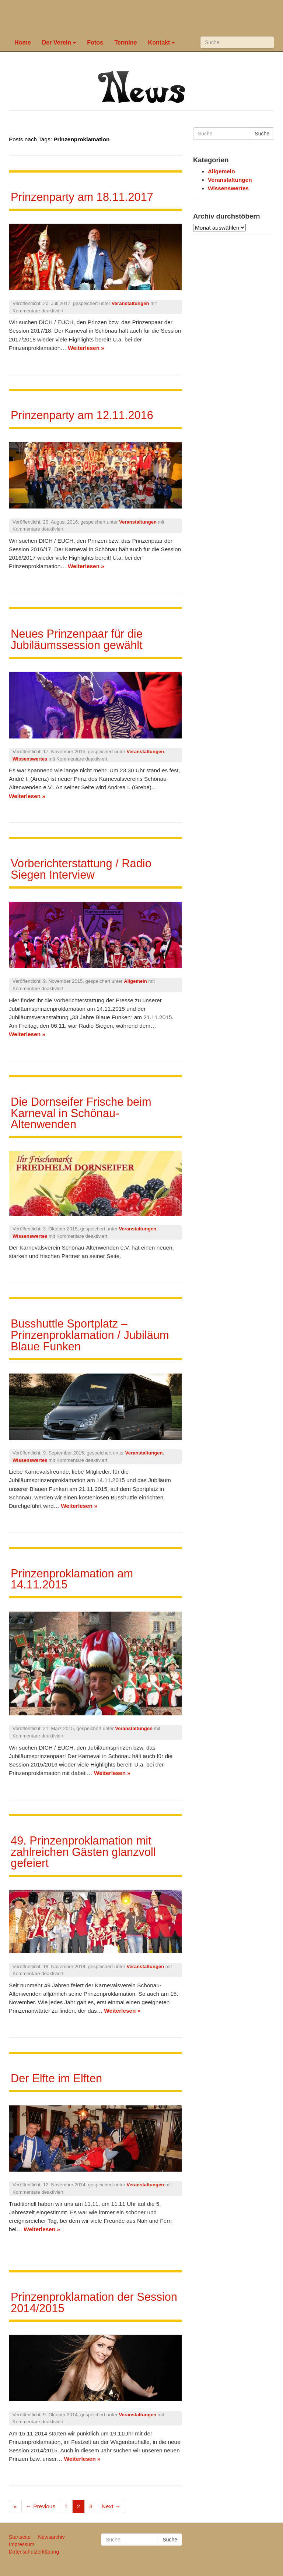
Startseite (20, 2537)
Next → (111, 2506)
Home (22, 42)
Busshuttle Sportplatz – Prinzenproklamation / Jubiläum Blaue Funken (90, 1335)
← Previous (41, 2506)
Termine (125, 42)
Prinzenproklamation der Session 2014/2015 (94, 2302)
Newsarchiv (51, 2537)
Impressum (21, 2544)
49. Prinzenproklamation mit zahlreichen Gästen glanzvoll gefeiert (83, 1852)
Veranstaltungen (130, 303)
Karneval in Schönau (144, 16)
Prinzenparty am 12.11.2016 (82, 415)
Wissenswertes (30, 759)
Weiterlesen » (86, 348)
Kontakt (161, 42)
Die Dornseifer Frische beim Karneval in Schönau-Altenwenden (81, 1113)
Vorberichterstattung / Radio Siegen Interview (81, 869)
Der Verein (59, 42)
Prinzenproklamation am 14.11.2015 (72, 1579)
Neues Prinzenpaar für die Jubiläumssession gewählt (77, 639)
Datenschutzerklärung (34, 2552)
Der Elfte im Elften (56, 2078)
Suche (262, 134)
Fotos (95, 42)
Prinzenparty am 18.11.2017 (82, 197)
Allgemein (135, 981)
